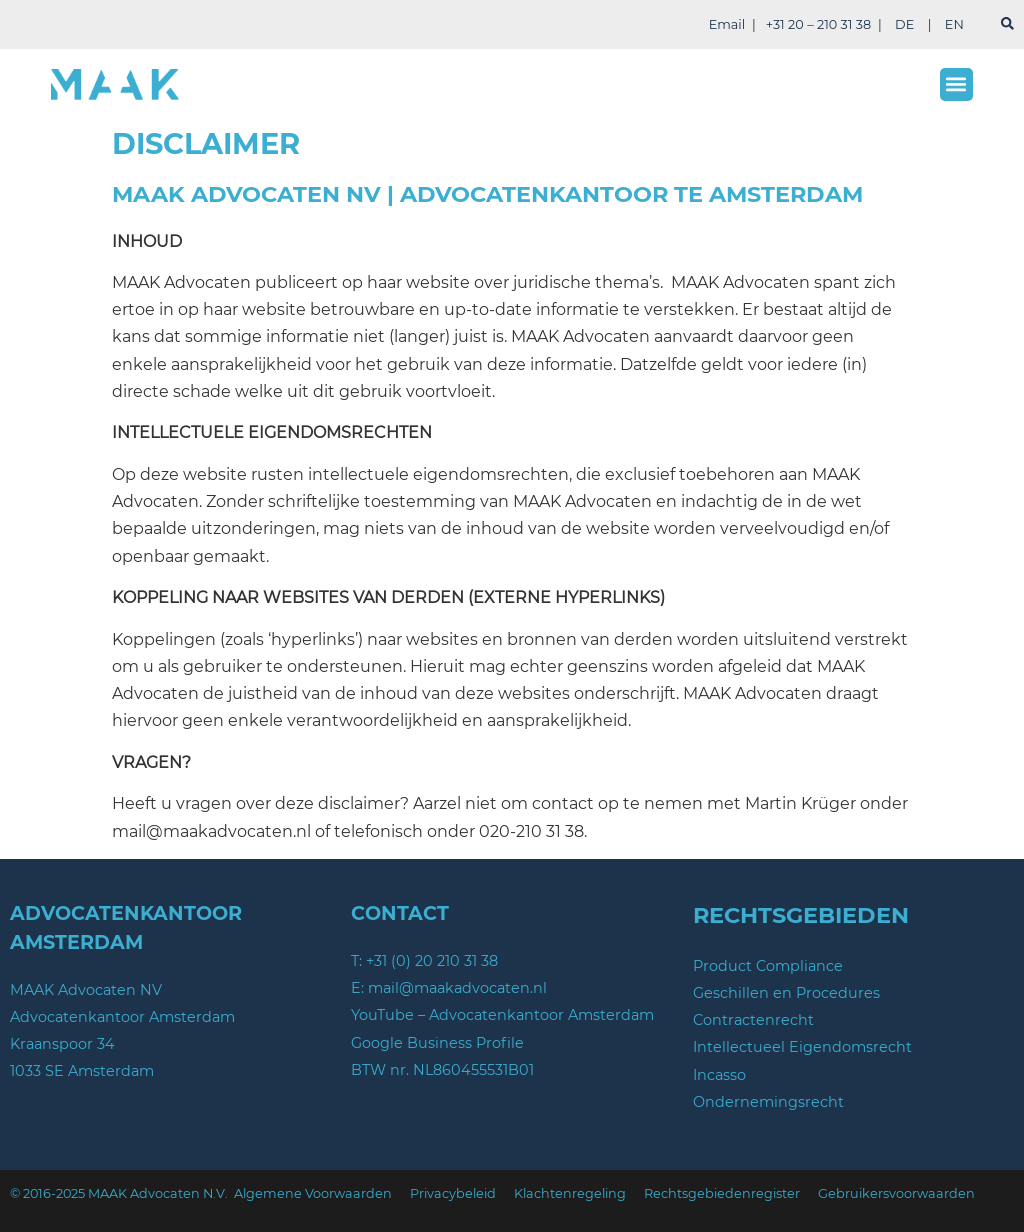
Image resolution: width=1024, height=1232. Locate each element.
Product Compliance (768, 966)
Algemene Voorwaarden (313, 1193)
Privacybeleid (453, 1193)
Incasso (719, 1075)
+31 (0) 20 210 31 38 (432, 961)
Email (727, 24)
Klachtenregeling (570, 1193)
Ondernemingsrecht (768, 1102)
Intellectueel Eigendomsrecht (802, 1047)
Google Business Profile (437, 1043)
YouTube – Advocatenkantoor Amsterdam (502, 1015)
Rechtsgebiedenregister (722, 1193)
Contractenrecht (753, 1020)
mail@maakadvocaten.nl (457, 988)
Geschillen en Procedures (786, 993)
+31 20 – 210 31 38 (818, 24)
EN (954, 24)
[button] (956, 84)
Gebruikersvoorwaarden (896, 1193)
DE (904, 24)
